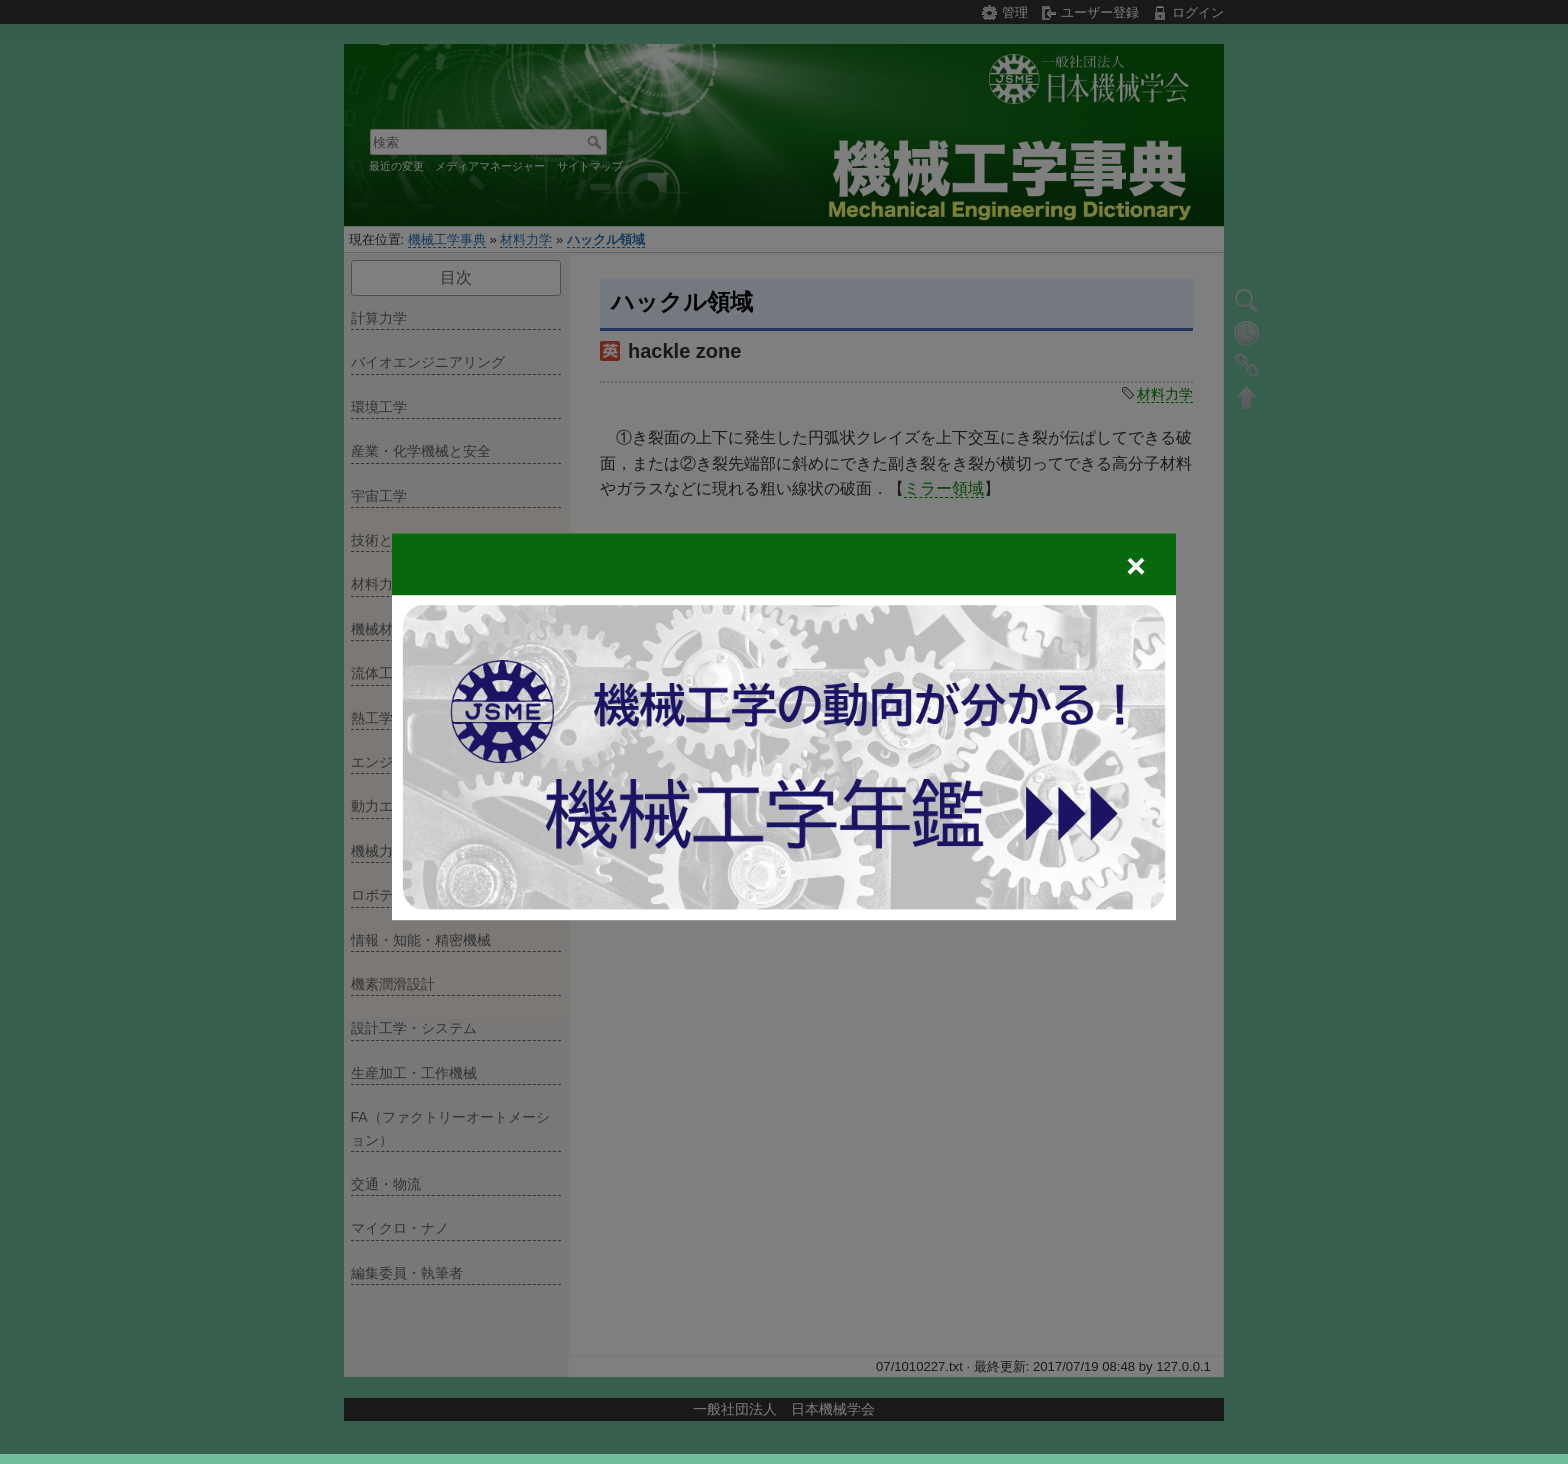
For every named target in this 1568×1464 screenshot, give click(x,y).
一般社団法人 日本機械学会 (784, 1409)
